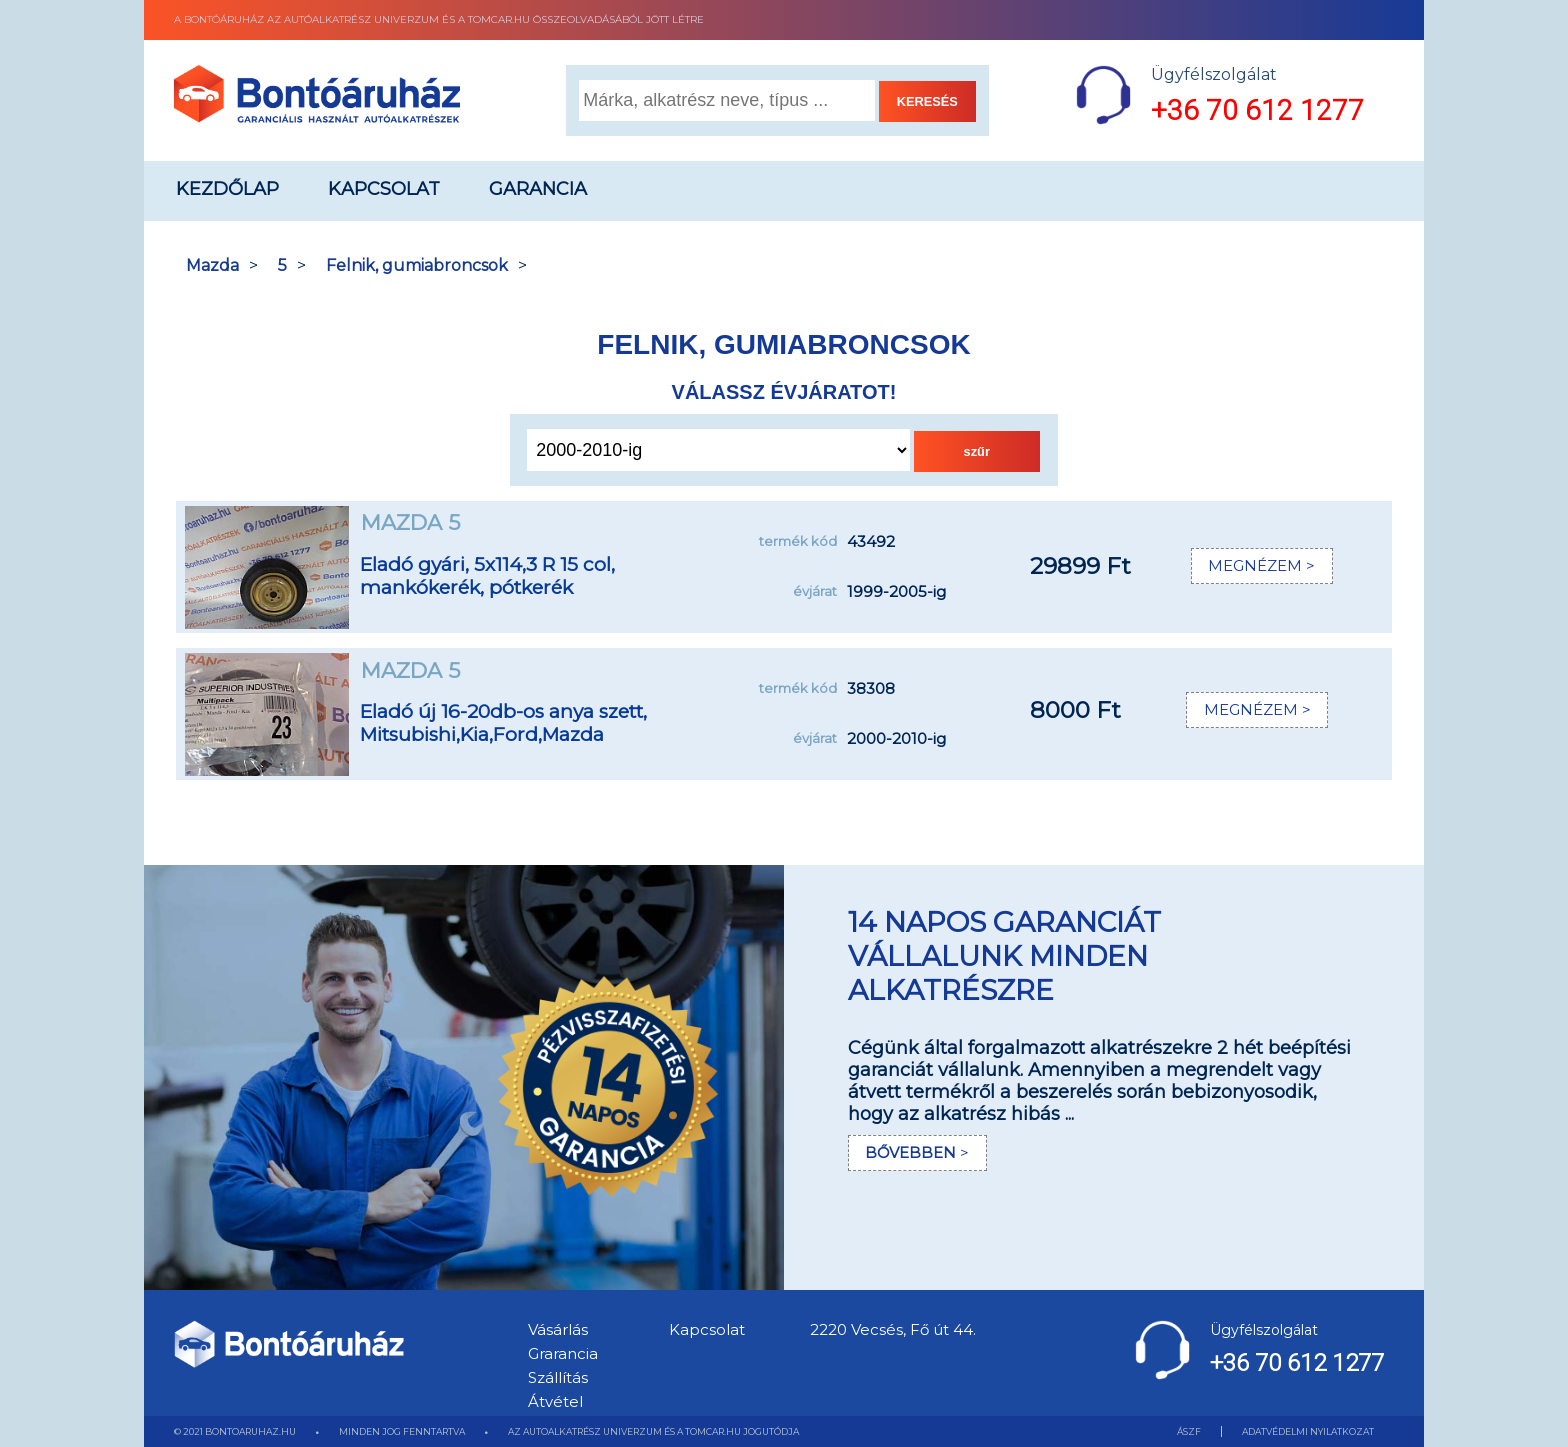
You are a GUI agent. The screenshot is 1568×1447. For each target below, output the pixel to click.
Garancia (538, 189)
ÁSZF (1189, 1431)
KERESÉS (927, 101)
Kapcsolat (384, 189)
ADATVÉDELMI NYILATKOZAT (1308, 1431)
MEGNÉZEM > (1256, 566)
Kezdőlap (227, 189)
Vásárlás (558, 1329)
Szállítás (558, 1377)
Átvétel (555, 1401)
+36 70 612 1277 (1257, 110)
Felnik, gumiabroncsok (417, 265)
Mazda (212, 265)
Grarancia (563, 1353)
